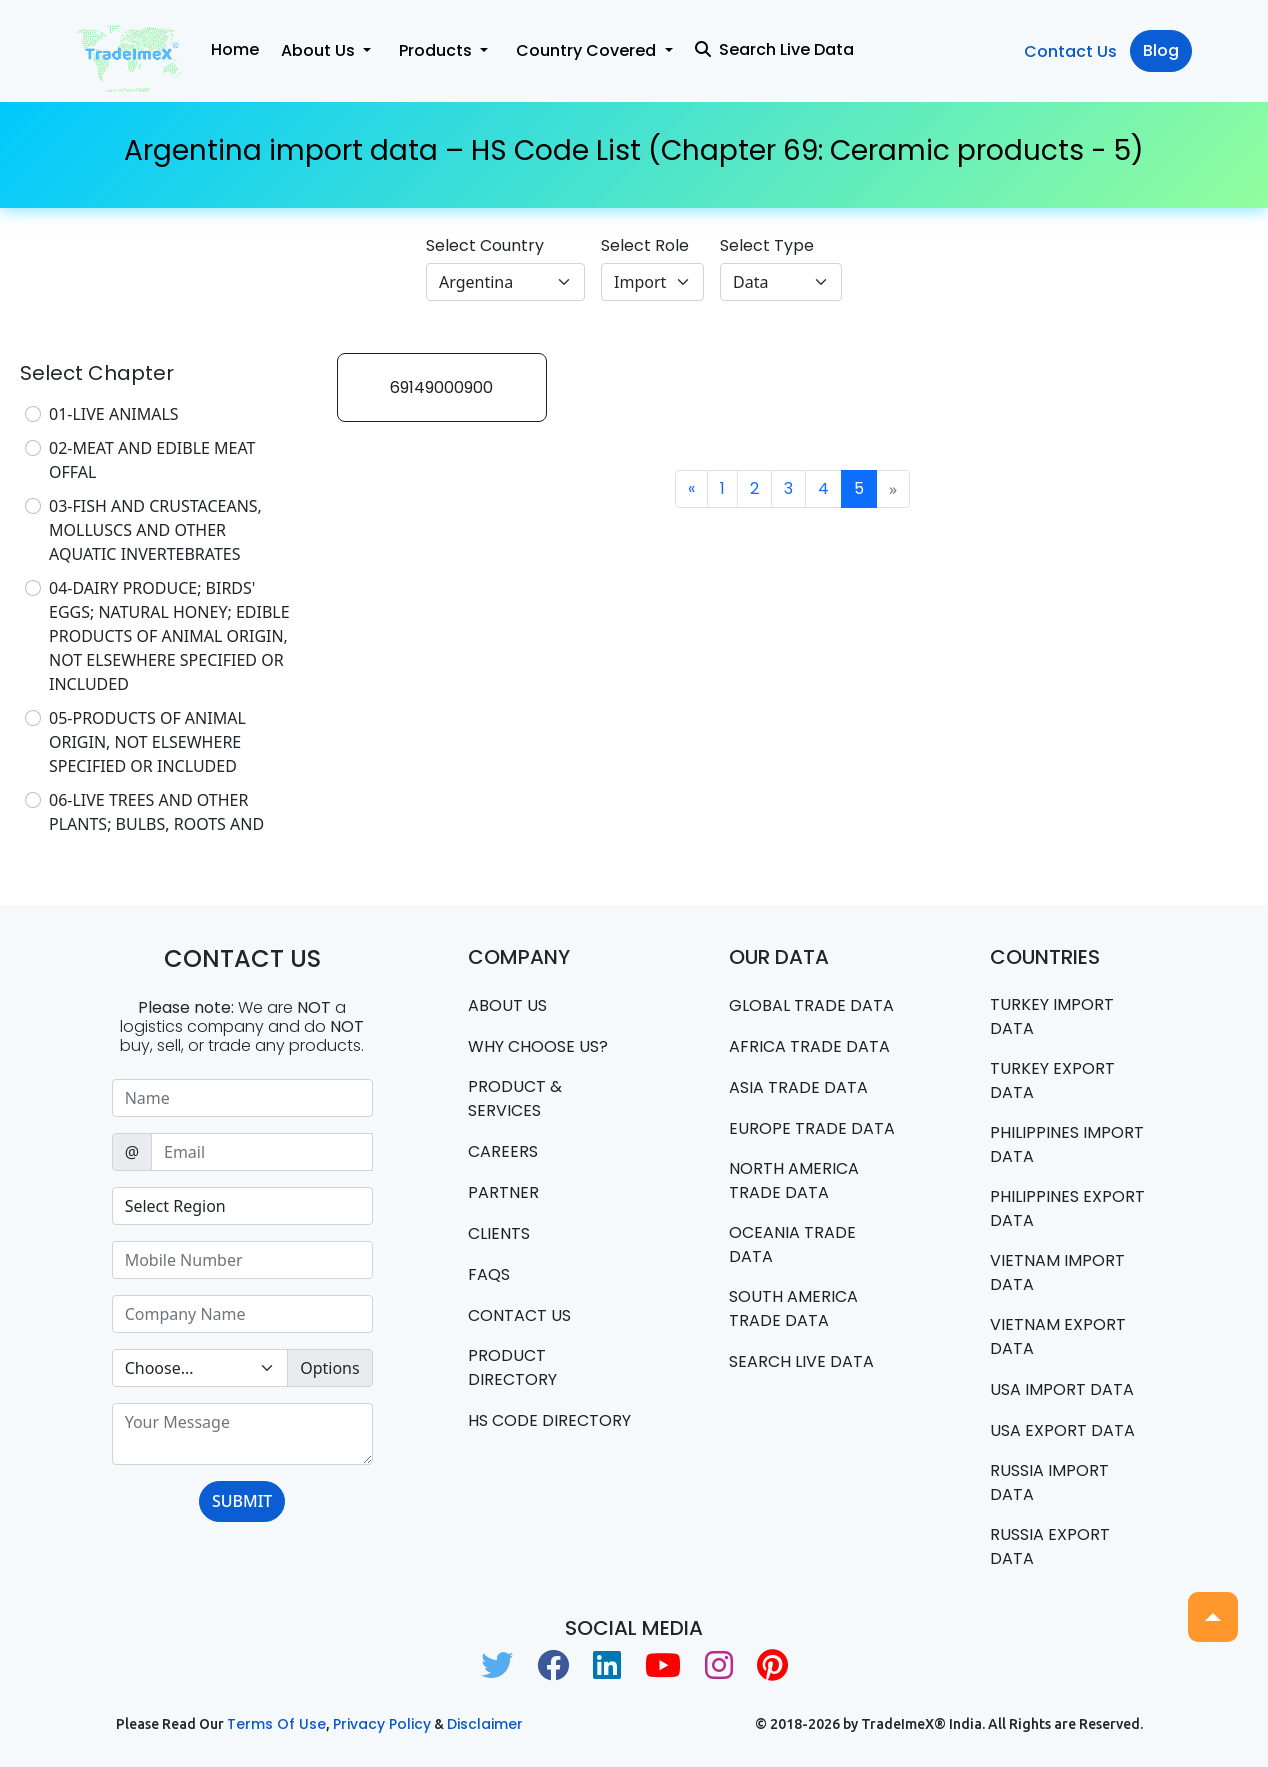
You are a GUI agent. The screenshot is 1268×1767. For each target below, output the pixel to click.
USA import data (1062, 1389)
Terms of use (276, 1724)
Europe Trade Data (812, 1128)
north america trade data (794, 1180)
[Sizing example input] (242, 1098)
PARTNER (503, 1192)
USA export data (1062, 1430)
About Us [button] (320, 50)
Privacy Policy (382, 1724)
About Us (507, 1005)
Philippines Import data (1067, 1144)
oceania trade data (792, 1244)
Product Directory (512, 1367)
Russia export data (1050, 1546)
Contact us (519, 1315)
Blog (1161, 50)
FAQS (489, 1274)
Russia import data (1049, 1482)
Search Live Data (774, 49)
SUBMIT (242, 1501)
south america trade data (793, 1308)
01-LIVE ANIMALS (114, 414)
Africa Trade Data (809, 1046)
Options (329, 1368)
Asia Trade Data (798, 1087)
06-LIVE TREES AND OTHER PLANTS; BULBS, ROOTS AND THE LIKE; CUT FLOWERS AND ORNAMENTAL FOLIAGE (158, 836)
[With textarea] (242, 1434)
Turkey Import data (1052, 1016)
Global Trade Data (811, 1005)
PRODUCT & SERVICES (515, 1098)
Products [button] (437, 50)
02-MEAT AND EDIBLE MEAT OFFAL (152, 460)
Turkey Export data (1052, 1080)
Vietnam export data (1058, 1336)
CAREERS (503, 1151)
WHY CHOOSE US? (538, 1046)
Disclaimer (485, 1724)
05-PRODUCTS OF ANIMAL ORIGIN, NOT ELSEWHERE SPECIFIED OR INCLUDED (147, 742)
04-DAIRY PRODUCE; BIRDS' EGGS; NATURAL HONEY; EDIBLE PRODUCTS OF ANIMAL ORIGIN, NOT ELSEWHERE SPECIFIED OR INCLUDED (169, 636)
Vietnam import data (1057, 1272)
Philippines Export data (1067, 1208)
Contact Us (1070, 51)
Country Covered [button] (588, 50)
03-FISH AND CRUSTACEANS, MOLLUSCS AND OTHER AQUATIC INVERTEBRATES (155, 530)
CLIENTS (499, 1233)
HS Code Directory (549, 1420)
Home (235, 49)
